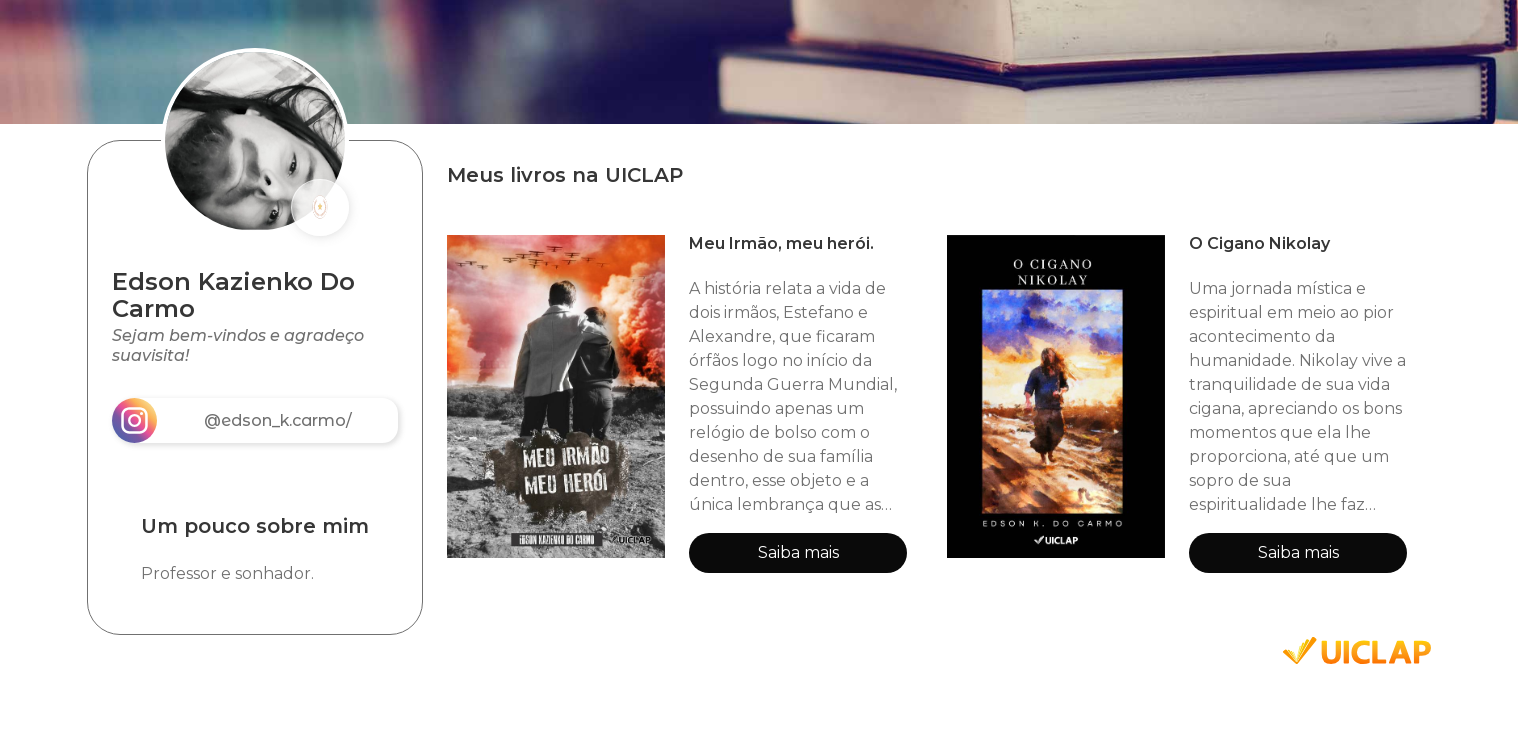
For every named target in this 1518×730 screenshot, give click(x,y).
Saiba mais (798, 552)
